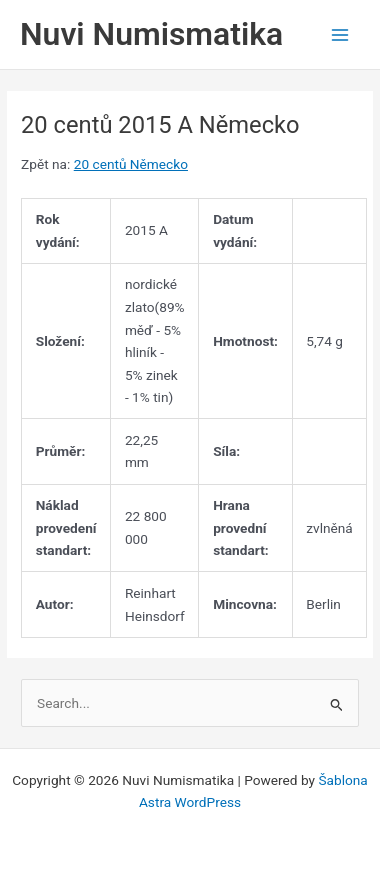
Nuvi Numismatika (151, 34)
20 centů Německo (131, 164)
